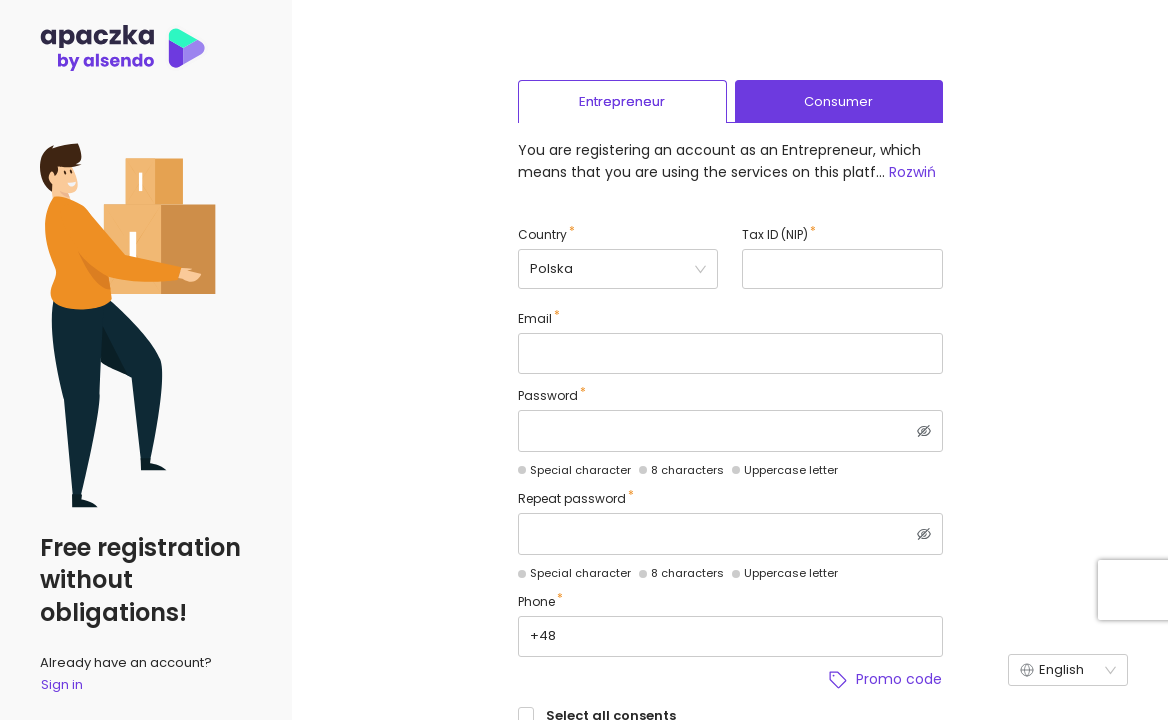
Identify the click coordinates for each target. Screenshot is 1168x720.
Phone (536, 601)
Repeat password (572, 498)
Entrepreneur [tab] (622, 101)
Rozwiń (912, 172)
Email (535, 318)
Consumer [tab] (838, 101)
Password (548, 395)
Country (542, 234)
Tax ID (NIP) (775, 234)
